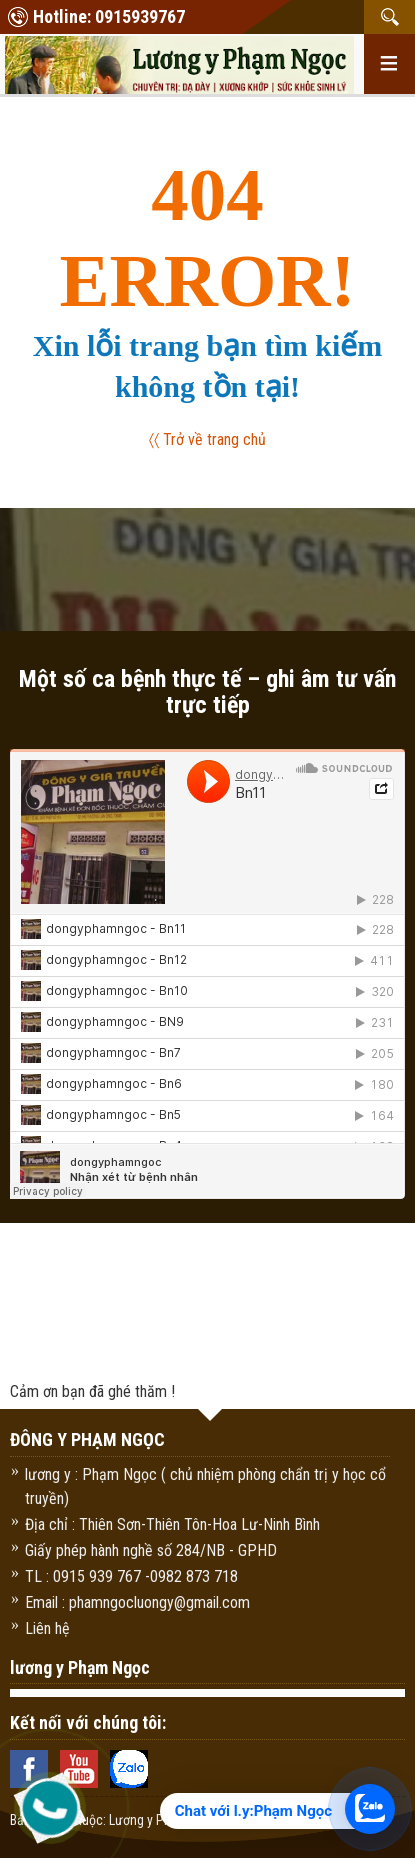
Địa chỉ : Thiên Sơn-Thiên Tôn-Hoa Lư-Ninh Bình (172, 1524)
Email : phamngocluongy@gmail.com (137, 1602)
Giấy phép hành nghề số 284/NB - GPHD (151, 1550)
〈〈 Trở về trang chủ (208, 439)
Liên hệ (47, 1628)
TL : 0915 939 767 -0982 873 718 (131, 1576)
